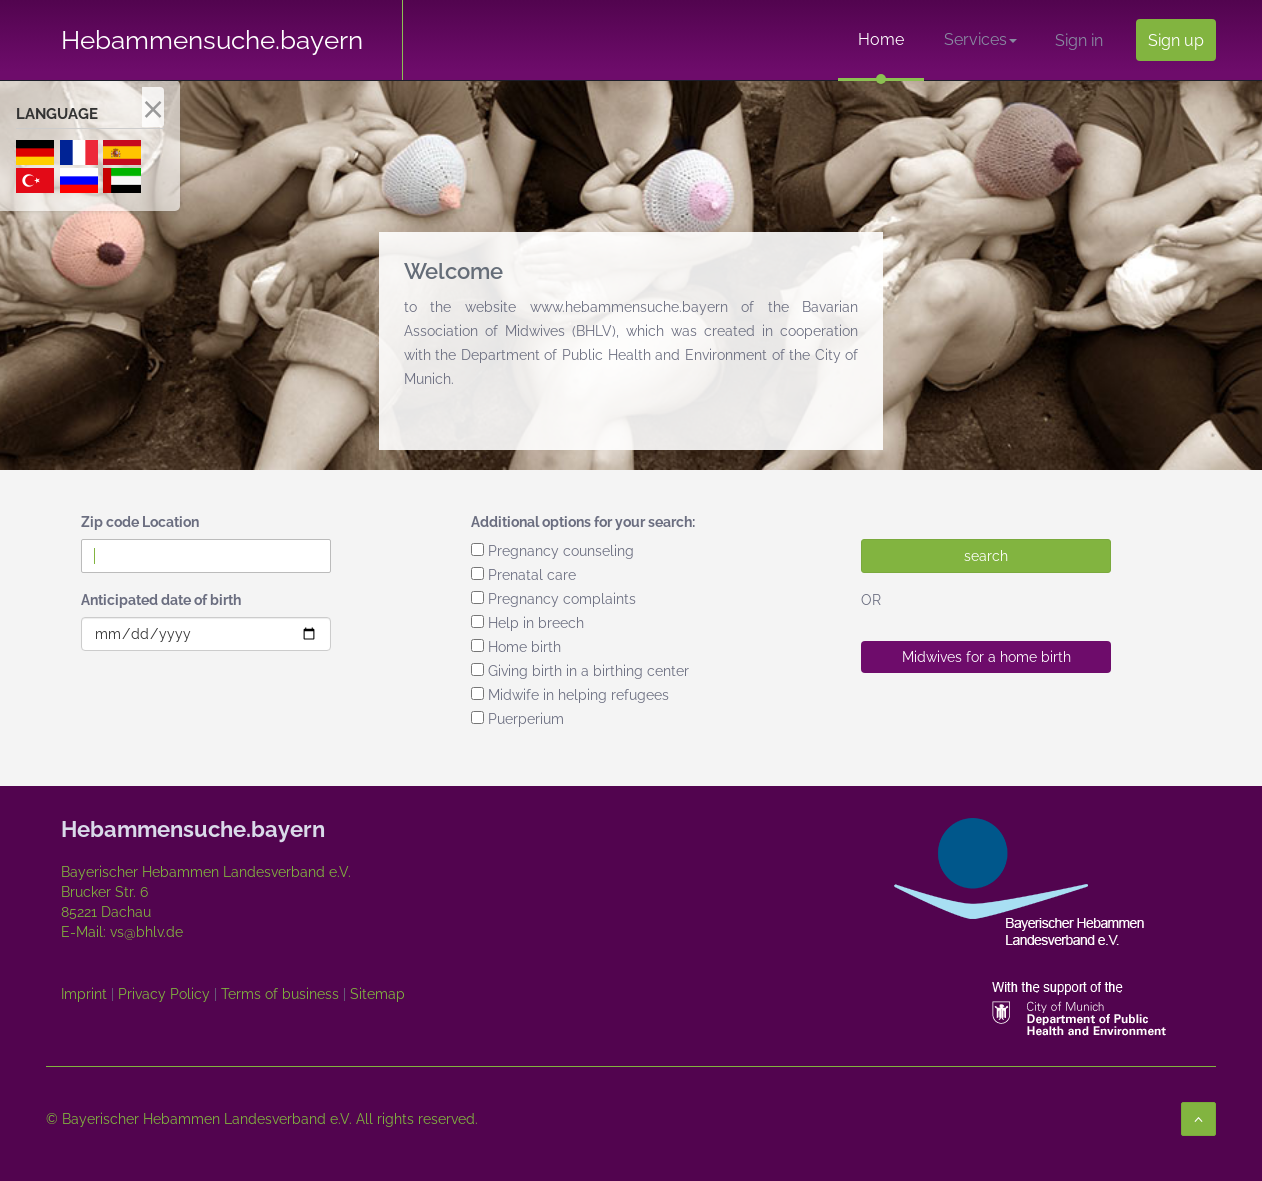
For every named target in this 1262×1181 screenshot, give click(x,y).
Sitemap (377, 994)
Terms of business (280, 994)
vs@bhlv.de (144, 932)
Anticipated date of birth (161, 600)
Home (881, 39)
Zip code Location (140, 522)
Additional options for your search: (583, 522)
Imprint (84, 994)
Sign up (1176, 40)
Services (980, 39)
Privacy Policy (164, 994)
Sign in (1079, 40)
